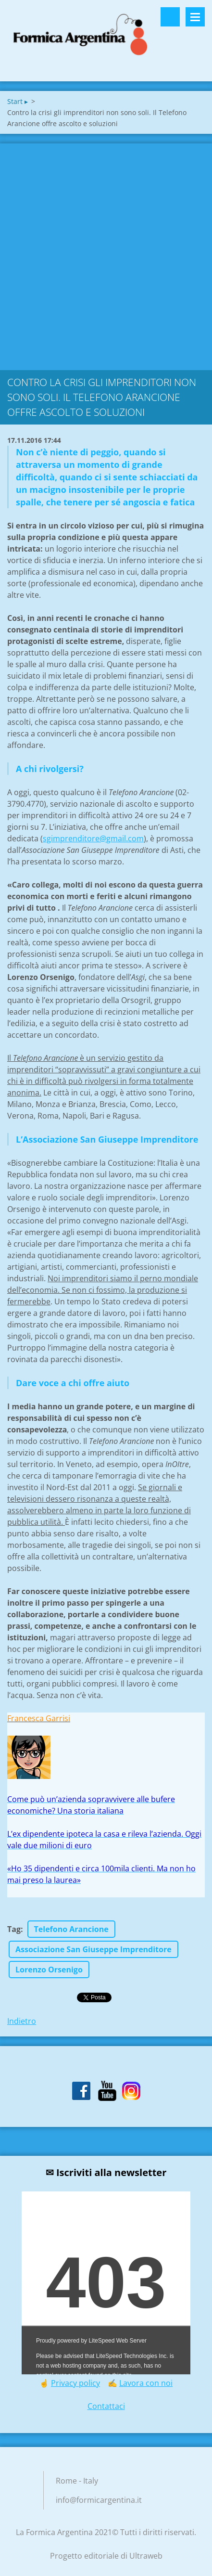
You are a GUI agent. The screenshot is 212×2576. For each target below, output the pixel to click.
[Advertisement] (106, 254)
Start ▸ (17, 101)
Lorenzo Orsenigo (49, 1969)
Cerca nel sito (170, 16)
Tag (14, 1929)
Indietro (21, 2021)
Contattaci (106, 2406)
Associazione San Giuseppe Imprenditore (93, 1949)
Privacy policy (75, 2383)
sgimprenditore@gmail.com (93, 838)
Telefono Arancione (71, 1929)
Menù (195, 16)
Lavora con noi (146, 2383)
